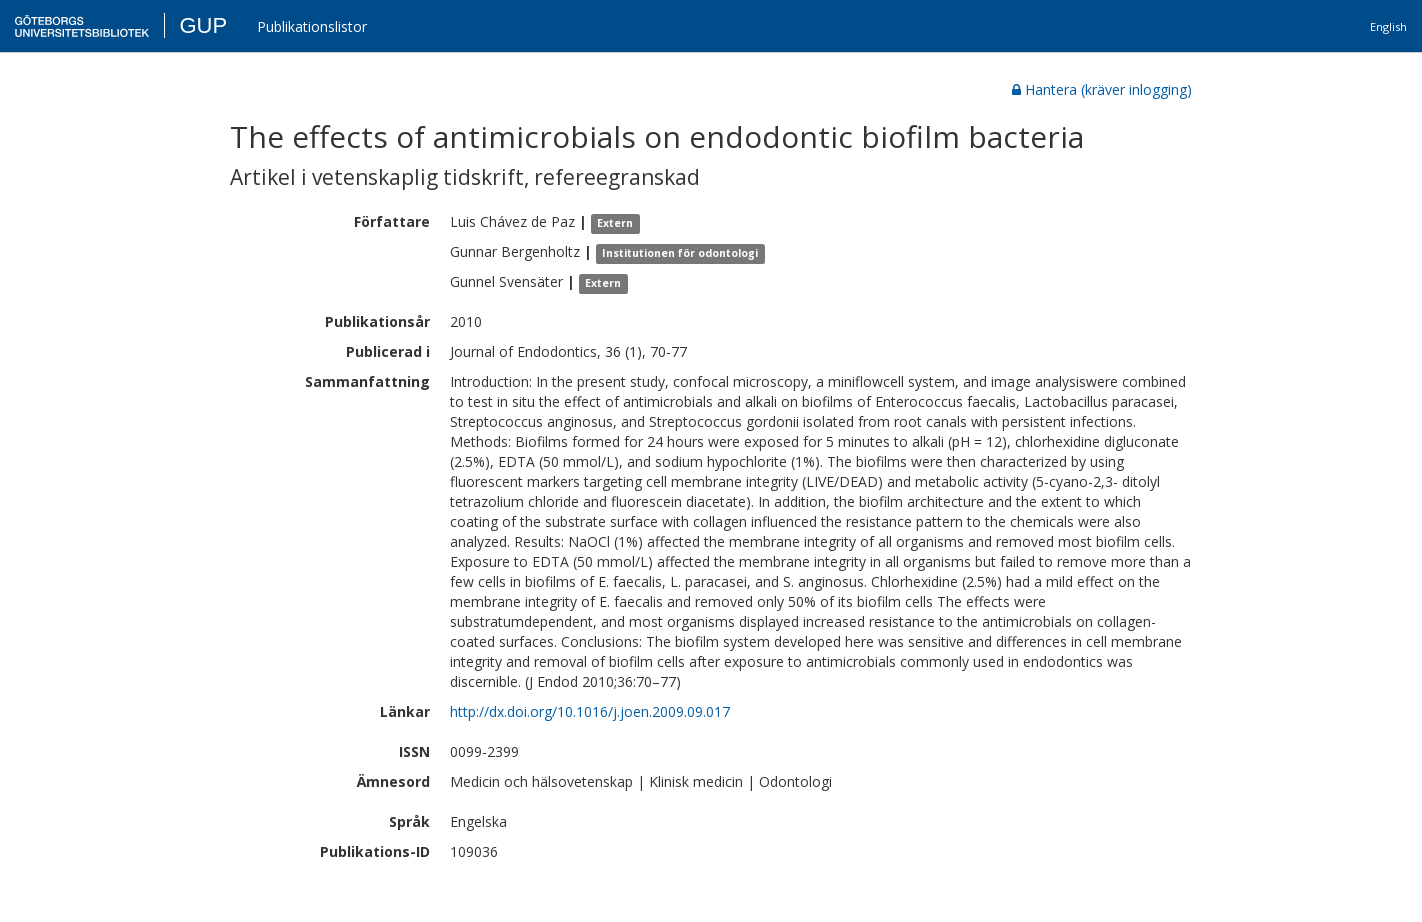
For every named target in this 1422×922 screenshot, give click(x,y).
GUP (203, 25)
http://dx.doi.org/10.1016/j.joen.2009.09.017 (590, 711)
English (1388, 26)
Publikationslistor (312, 26)
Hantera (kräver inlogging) (1102, 89)
